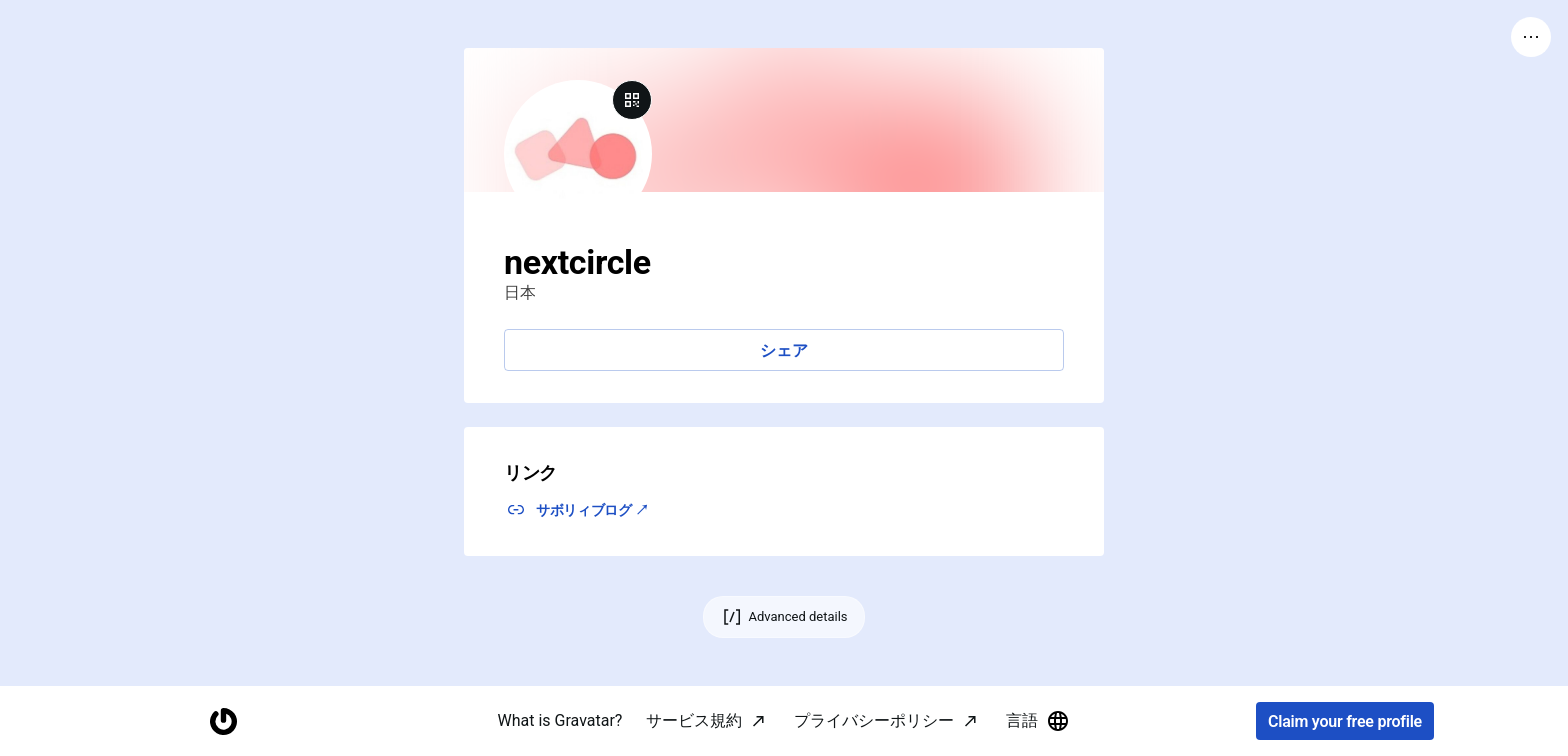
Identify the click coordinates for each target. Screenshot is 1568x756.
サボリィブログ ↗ (592, 510)
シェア (783, 350)
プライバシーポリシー (874, 720)
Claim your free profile (1345, 721)
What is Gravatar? (560, 720)
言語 (1038, 721)
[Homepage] (223, 721)
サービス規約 (694, 720)
